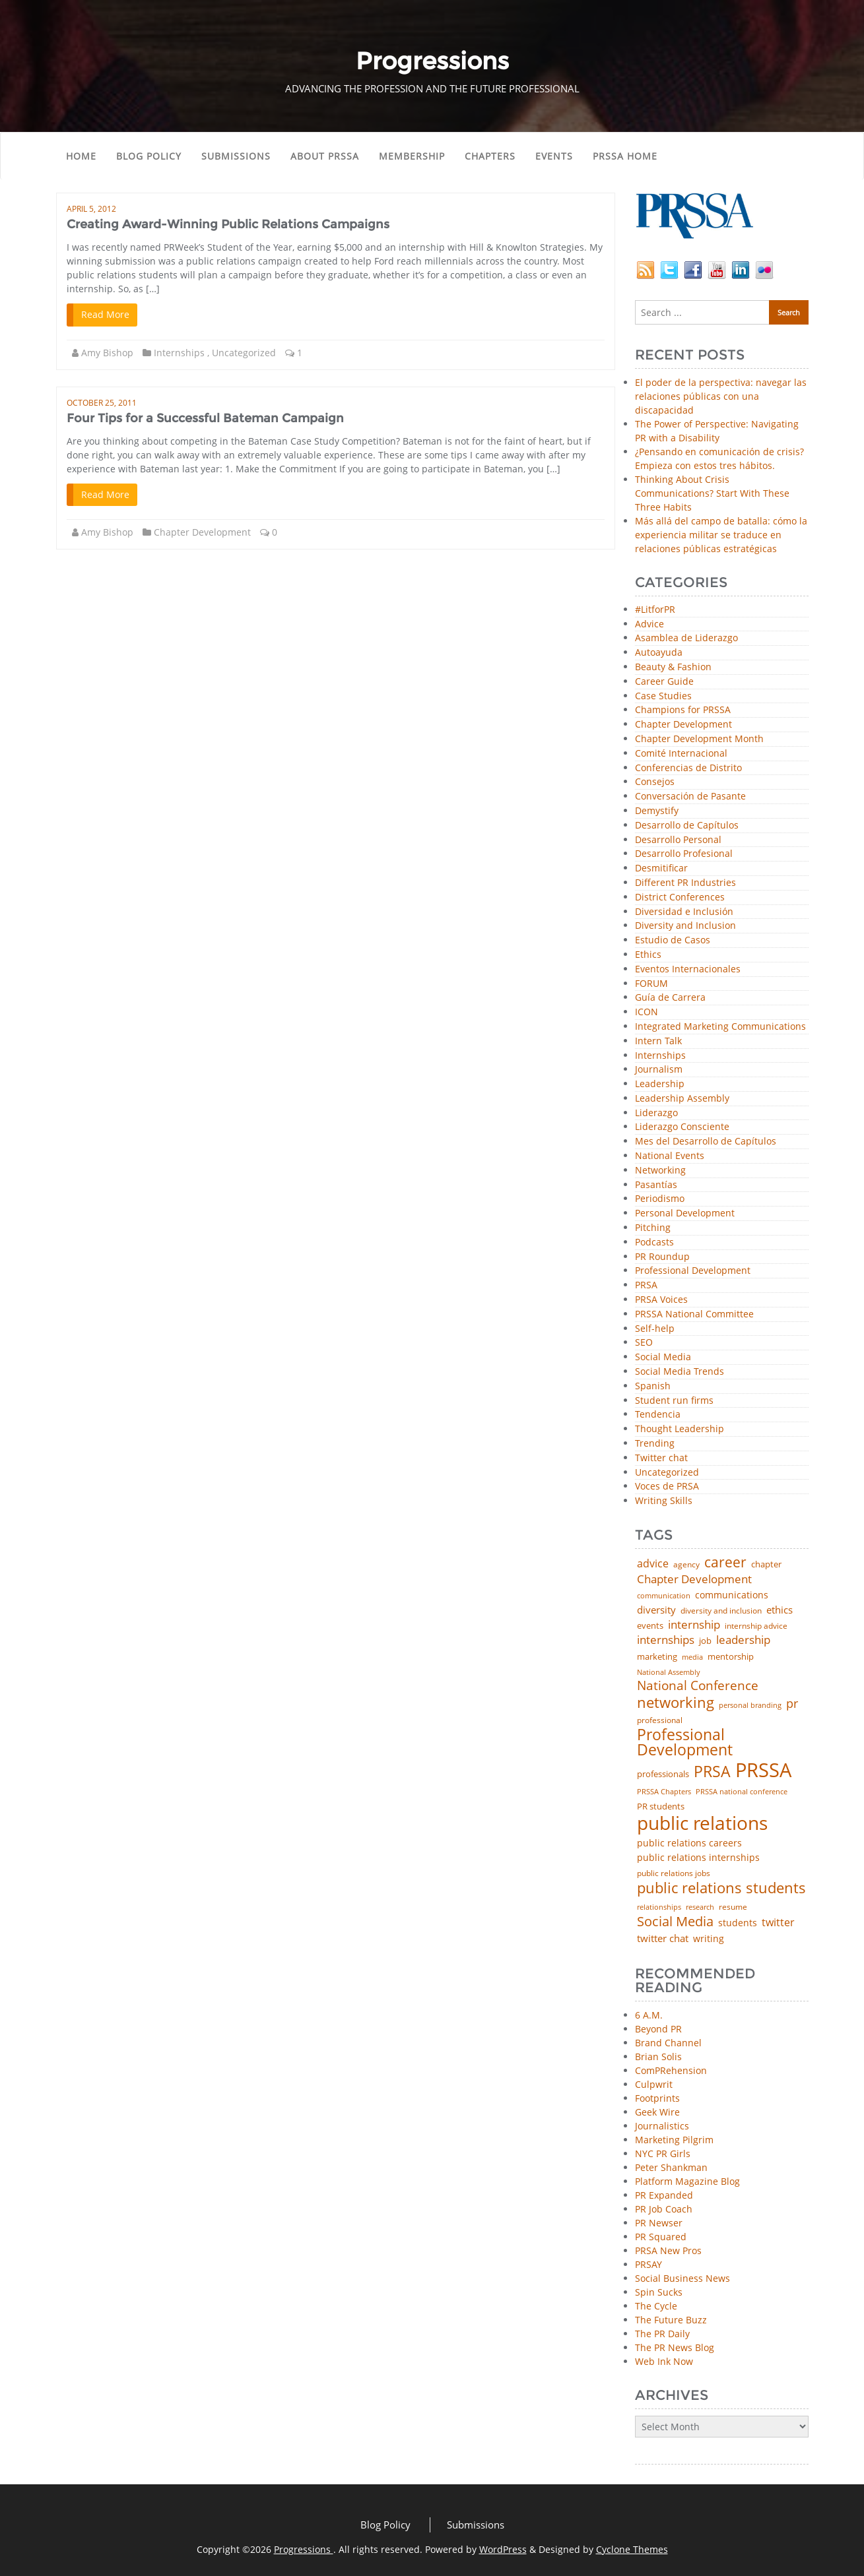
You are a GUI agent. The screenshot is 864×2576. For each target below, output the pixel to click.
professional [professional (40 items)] (659, 1720)
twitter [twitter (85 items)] (778, 1923)
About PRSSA (324, 156)
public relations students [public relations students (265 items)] (721, 1888)
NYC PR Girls (662, 2153)
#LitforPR (655, 609)
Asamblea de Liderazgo (686, 638)
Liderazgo (656, 1113)
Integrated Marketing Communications (720, 1026)
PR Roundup (662, 1257)
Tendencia (658, 1414)
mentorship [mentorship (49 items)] (731, 1656)
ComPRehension (671, 2070)
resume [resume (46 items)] (733, 1907)
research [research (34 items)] (700, 1907)
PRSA (646, 1285)
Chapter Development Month (699, 739)
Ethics (648, 954)
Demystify (657, 811)
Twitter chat (661, 1458)
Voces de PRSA (667, 1486)
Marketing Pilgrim (674, 2139)
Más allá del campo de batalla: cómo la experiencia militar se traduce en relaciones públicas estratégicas (721, 535)
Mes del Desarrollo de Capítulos (705, 1141)
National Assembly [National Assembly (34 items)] (668, 1672)
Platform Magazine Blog (687, 2181)
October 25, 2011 (102, 402)
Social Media (663, 1357)
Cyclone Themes (632, 2549)
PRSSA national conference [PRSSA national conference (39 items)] (741, 1791)
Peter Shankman (671, 2167)
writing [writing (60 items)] (708, 1938)
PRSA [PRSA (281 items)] (712, 1772)
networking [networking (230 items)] (675, 1702)
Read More (105, 314)
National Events (669, 1156)
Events (554, 156)
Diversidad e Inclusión (684, 912)
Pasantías (656, 1185)
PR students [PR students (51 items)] (660, 1806)
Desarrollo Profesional (684, 854)
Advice (649, 624)
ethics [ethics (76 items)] (779, 1610)
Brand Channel (668, 2042)
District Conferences (680, 897)
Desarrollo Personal (678, 840)
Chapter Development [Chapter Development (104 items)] (694, 1579)
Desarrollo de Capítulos (687, 825)
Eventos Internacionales (688, 969)
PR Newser (658, 2222)
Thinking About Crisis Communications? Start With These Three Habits (712, 493)
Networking (660, 1170)
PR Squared (660, 2236)
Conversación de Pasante (690, 796)
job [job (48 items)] (705, 1641)
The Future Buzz (671, 2319)
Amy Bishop (107, 352)
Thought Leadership (679, 1429)
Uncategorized (244, 352)
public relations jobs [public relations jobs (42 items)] (673, 1873)
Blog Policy (149, 156)
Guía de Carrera (670, 997)
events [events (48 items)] (650, 1625)
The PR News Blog (674, 2347)
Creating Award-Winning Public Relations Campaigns (228, 224)
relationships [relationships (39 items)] (659, 1906)
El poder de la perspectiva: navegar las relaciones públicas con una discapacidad (721, 396)
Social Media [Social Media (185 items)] (675, 1921)
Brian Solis (658, 2056)
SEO (644, 1342)
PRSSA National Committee (694, 1314)
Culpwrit (654, 2084)
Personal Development (685, 1213)
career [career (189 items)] (725, 1562)
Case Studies (663, 696)
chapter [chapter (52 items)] (766, 1564)
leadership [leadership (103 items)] (743, 1639)
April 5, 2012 (91, 208)
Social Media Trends (679, 1371)
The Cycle (656, 2306)
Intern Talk (658, 1041)
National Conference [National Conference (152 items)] (697, 1685)
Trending (655, 1443)
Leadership (659, 1084)
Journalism (658, 1069)
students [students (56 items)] (737, 1923)
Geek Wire (657, 2112)
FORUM (651, 984)
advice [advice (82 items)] (653, 1564)
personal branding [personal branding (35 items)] (750, 1705)
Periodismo (659, 1199)
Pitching (653, 1228)
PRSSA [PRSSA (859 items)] (763, 1770)
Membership (412, 156)
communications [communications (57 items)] (731, 1595)
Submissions (236, 156)
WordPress (503, 2549)
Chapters (490, 156)
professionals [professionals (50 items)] (663, 1774)
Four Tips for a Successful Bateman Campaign (205, 418)
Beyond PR (658, 2029)
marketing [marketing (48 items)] (657, 1656)
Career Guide (664, 681)
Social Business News (682, 2278)
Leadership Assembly (682, 1098)
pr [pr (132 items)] (792, 1703)
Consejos (655, 782)
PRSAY (648, 2264)
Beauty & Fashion (673, 667)
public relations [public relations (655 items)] (702, 1823)
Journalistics (662, 2126)
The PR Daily (662, 2333)
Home (81, 156)
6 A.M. (649, 2015)
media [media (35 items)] (692, 1657)
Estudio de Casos (672, 940)
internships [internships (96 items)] (665, 1640)
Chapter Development (202, 532)
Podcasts (654, 1242)
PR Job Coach (663, 2209)
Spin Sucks (658, 2292)
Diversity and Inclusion (685, 925)
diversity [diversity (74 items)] (656, 1610)
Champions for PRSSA (683, 710)
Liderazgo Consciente (682, 1127)
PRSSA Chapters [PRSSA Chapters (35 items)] (664, 1792)
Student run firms (674, 1400)
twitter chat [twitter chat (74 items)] (662, 1938)
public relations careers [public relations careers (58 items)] (689, 1843)
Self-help (655, 1329)
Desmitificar (661, 868)
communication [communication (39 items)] (663, 1595)
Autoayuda (658, 652)
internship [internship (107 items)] (694, 1624)
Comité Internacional (681, 753)
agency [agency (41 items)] (686, 1565)
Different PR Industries (685, 883)
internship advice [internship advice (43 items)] (756, 1626)
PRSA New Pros (668, 2250)
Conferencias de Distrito (688, 768)
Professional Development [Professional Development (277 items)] (685, 1743)
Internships (179, 352)
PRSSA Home (625, 156)
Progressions (303, 2549)
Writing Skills (663, 1501)
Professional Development (692, 1270)
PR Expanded (664, 2195)
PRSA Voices (661, 1299)
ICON (646, 1012)
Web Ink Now (664, 2361)
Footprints (657, 2098)
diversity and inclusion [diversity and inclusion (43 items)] (721, 1611)
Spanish (653, 1386)
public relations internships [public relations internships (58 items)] (698, 1857)
